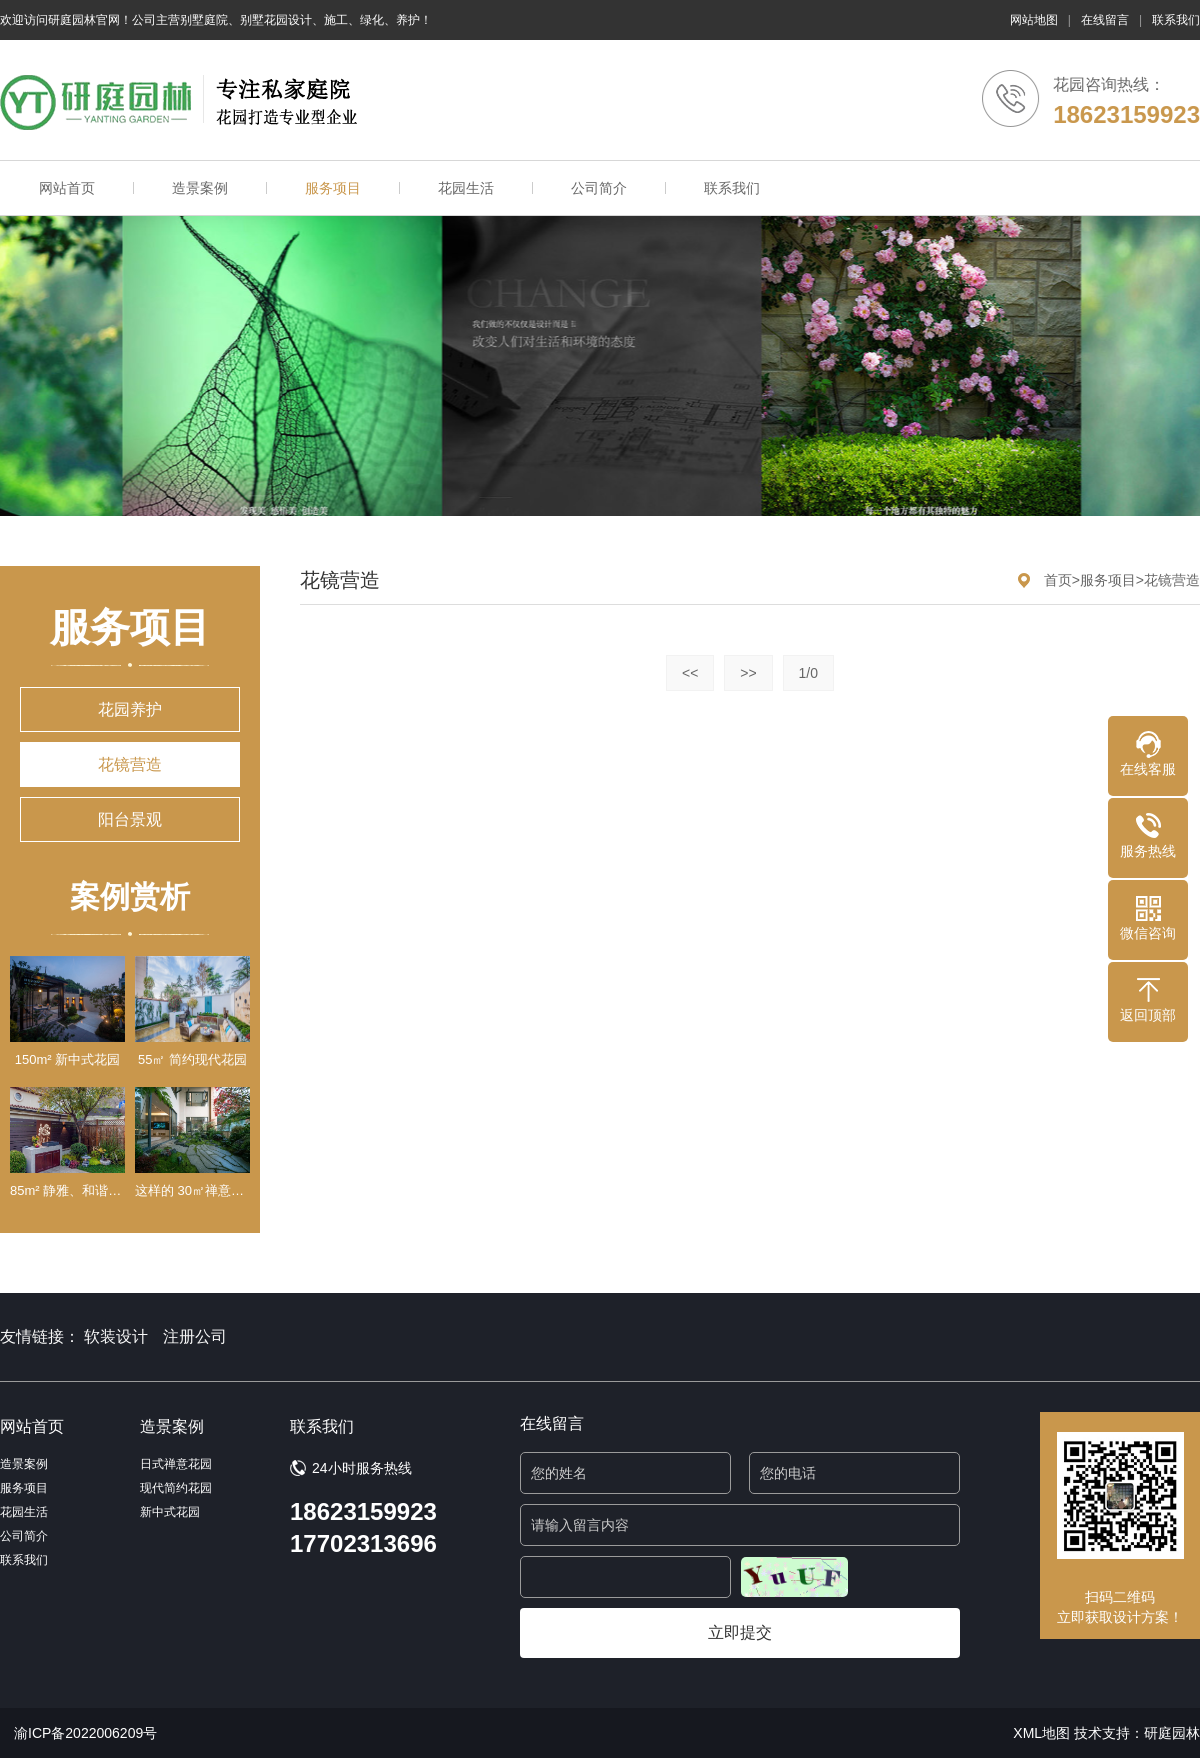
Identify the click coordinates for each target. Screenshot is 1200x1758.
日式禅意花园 (176, 1464)
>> (748, 673)
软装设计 (116, 1336)
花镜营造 (130, 764)
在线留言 (1105, 20)
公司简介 (599, 188)
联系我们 (1176, 20)
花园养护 (130, 709)
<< (690, 673)
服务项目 (333, 188)
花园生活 (466, 188)
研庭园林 (1172, 1733)
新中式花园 (170, 1512)
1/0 (808, 673)
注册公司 (195, 1336)
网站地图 (1034, 20)
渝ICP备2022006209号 (85, 1733)
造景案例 (200, 188)
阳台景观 (130, 819)
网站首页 (67, 188)
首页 (1058, 580)
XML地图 (1041, 1733)
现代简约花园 (176, 1488)
